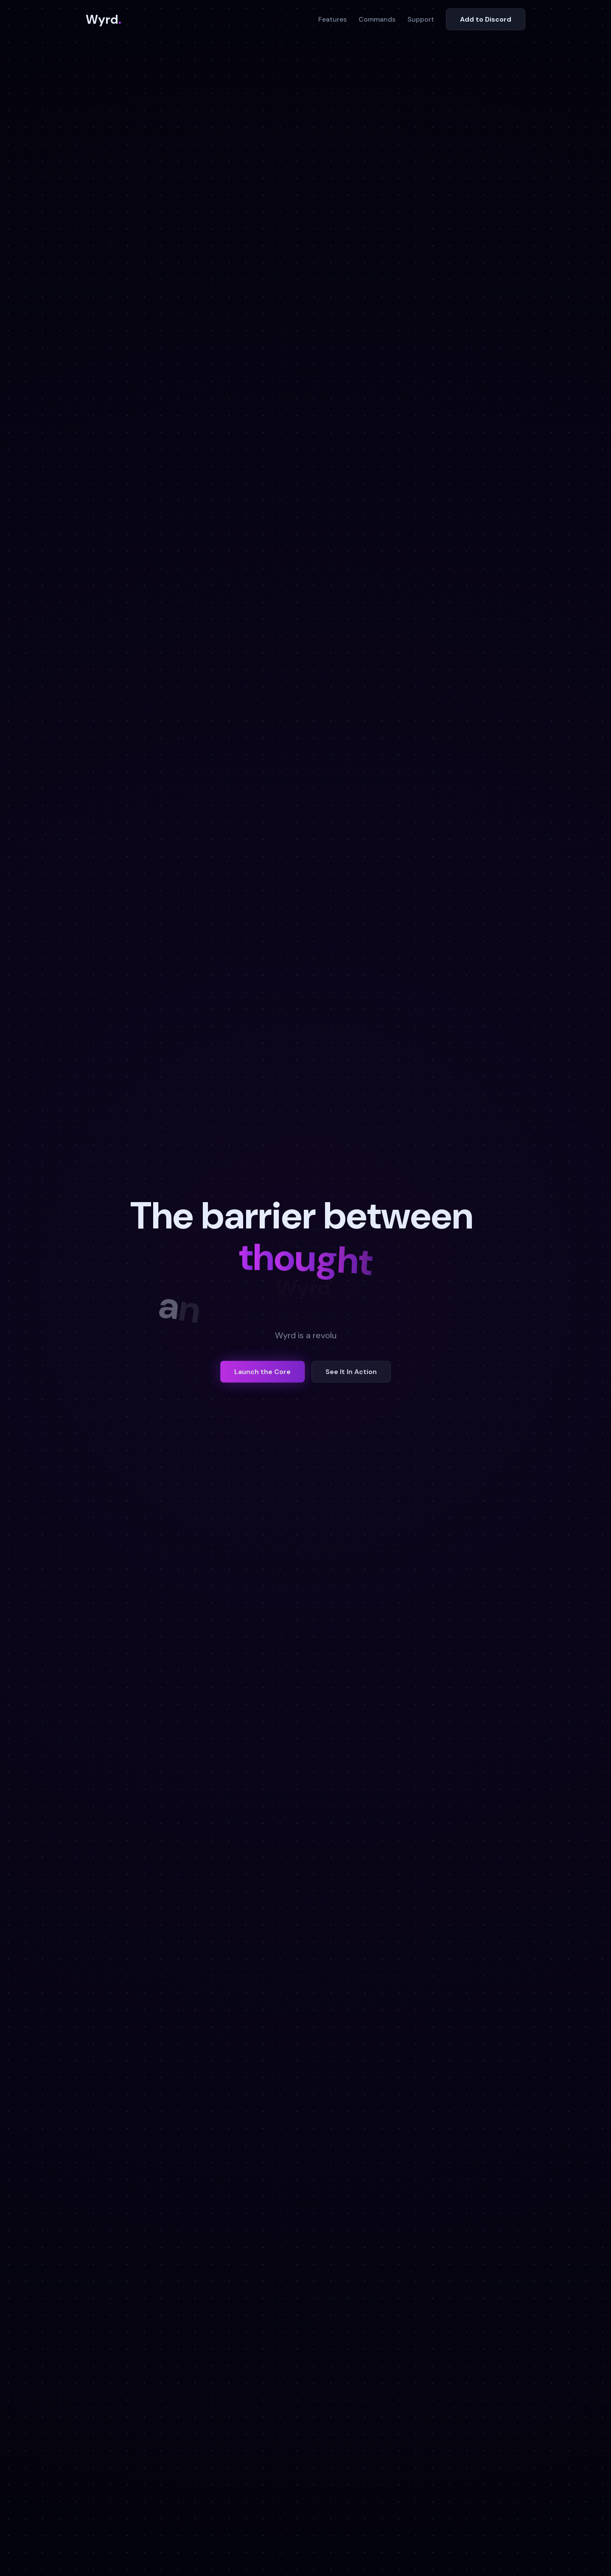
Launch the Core (262, 1374)
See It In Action (351, 1374)
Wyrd (103, 19)
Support (420, 19)
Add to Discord (485, 19)
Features (332, 19)
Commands (377, 19)
